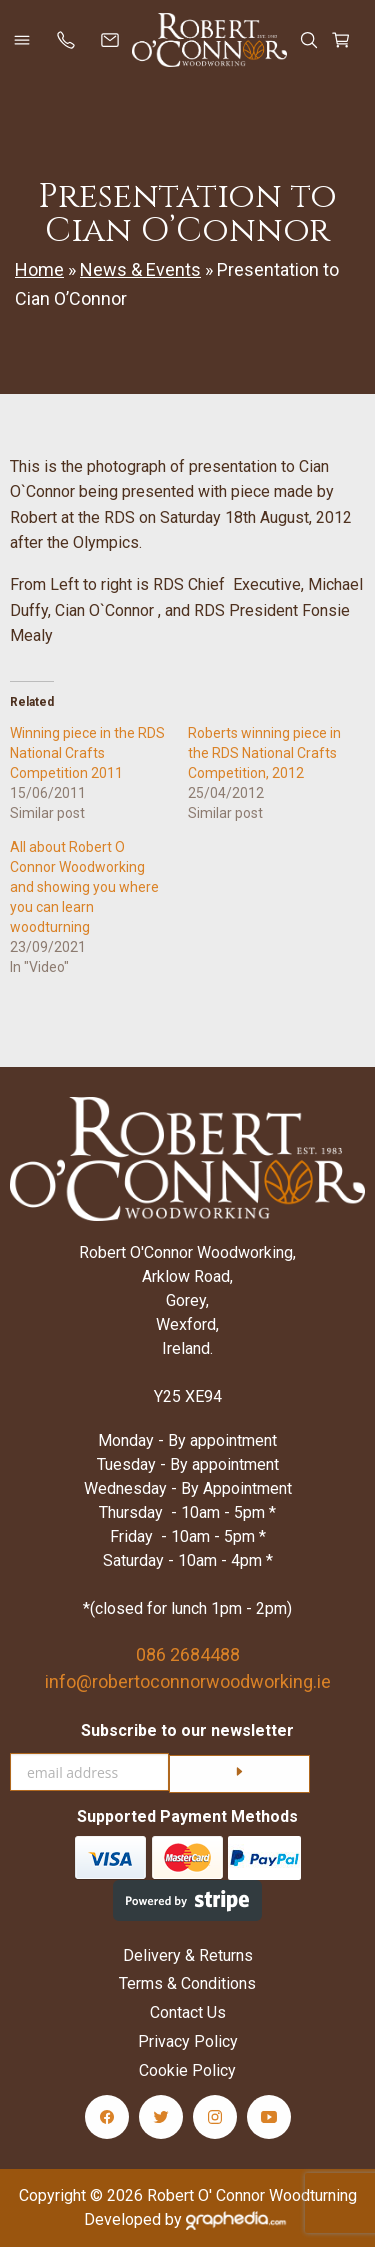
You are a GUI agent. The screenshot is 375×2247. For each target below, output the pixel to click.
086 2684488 (188, 1654)
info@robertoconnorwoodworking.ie (188, 1681)
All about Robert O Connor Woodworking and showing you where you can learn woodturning (84, 887)
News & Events (140, 269)
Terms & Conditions (187, 1983)
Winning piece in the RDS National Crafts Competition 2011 (87, 753)
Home (39, 269)
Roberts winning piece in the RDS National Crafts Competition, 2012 (264, 753)
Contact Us (188, 2012)
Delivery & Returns (188, 1955)
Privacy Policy (188, 2041)
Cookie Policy (187, 2070)
